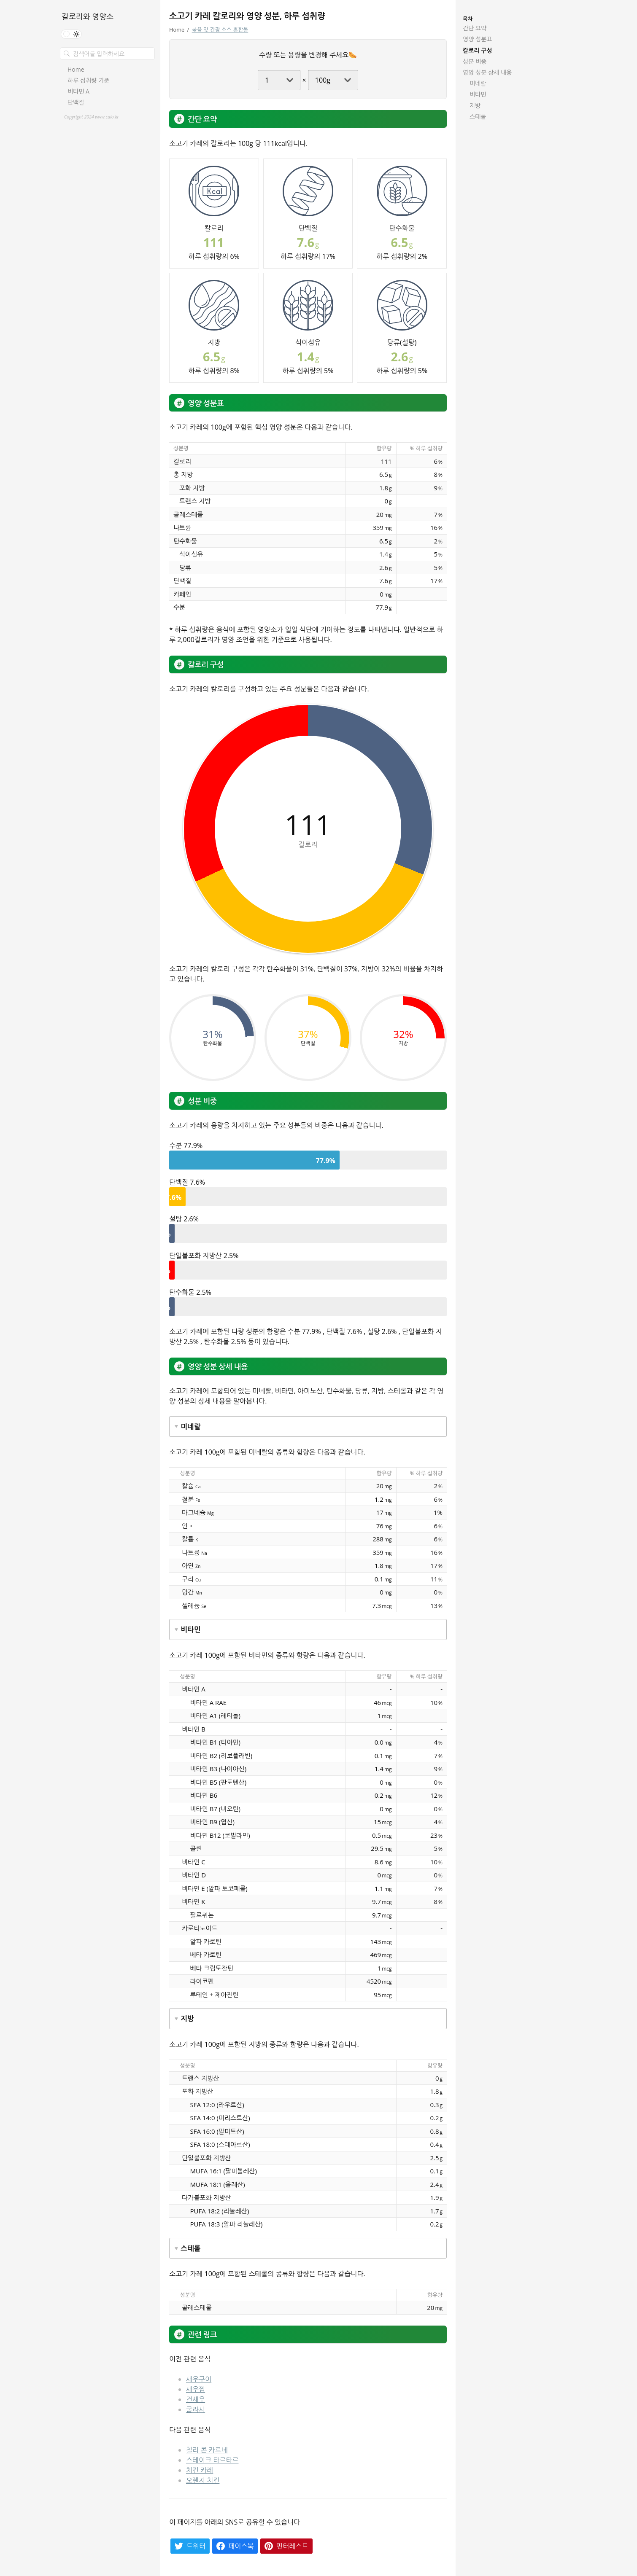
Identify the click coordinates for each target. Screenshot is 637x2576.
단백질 (75, 102)
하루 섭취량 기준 (88, 80)
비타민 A (78, 91)
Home (75, 69)
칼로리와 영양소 (87, 16)
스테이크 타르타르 (212, 2460)
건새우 (195, 2399)
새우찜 (195, 2389)
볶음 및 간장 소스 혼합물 (220, 29)
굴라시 (195, 2409)
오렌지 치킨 (202, 2480)
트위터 (195, 2546)
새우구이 (198, 2379)
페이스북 (241, 2546)
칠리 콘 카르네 (207, 2450)
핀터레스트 (292, 2546)
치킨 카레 (199, 2470)
